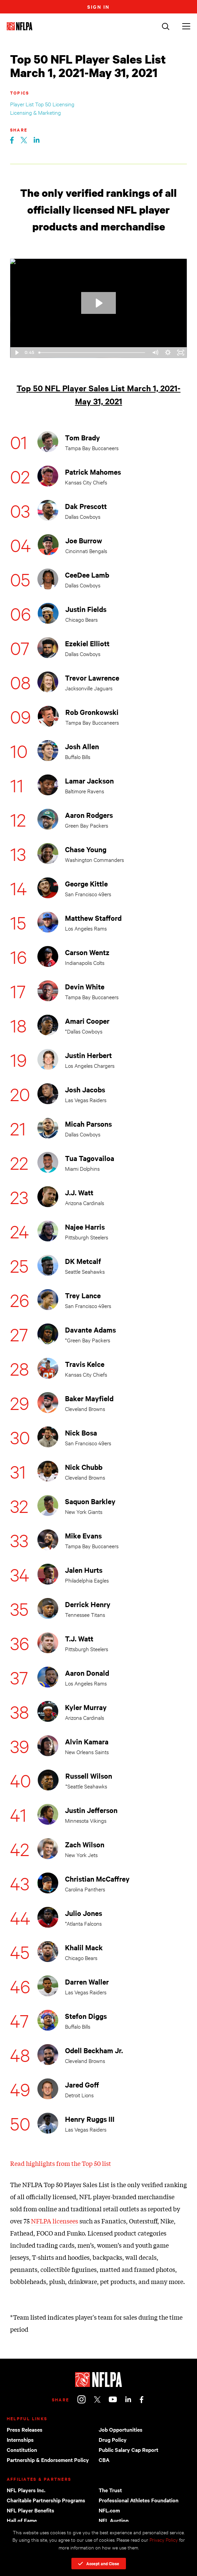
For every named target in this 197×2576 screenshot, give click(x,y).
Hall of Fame (22, 2520)
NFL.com (109, 2510)
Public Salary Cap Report (128, 2449)
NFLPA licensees (54, 2220)
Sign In (98, 6)
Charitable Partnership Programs (46, 2500)
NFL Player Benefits (30, 2510)
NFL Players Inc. (26, 2490)
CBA (104, 2459)
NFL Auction (114, 2520)
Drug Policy (113, 2439)
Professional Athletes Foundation (138, 2500)
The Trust (110, 2490)
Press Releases (24, 2429)
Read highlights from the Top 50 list (60, 2163)
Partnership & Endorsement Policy (48, 2459)
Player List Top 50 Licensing (42, 103)
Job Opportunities (120, 2429)
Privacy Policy (164, 2539)
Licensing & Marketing (35, 112)
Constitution (22, 2449)
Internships (20, 2439)
